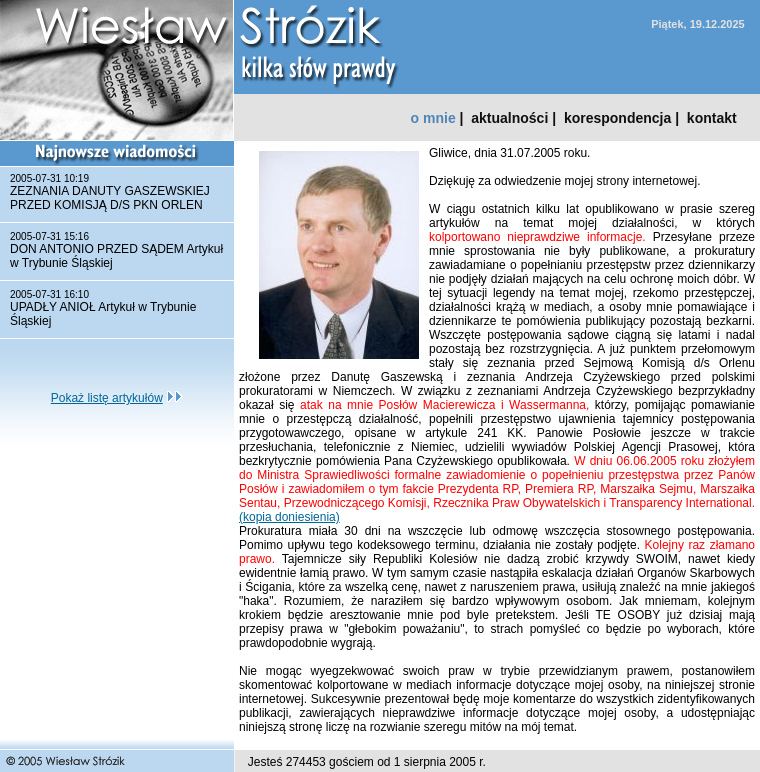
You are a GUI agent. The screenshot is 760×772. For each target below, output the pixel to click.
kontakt (712, 118)
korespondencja (617, 118)
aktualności (509, 118)
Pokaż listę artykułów (107, 398)
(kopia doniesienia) (289, 517)
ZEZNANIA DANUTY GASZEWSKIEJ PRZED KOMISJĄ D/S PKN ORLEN (110, 198)
